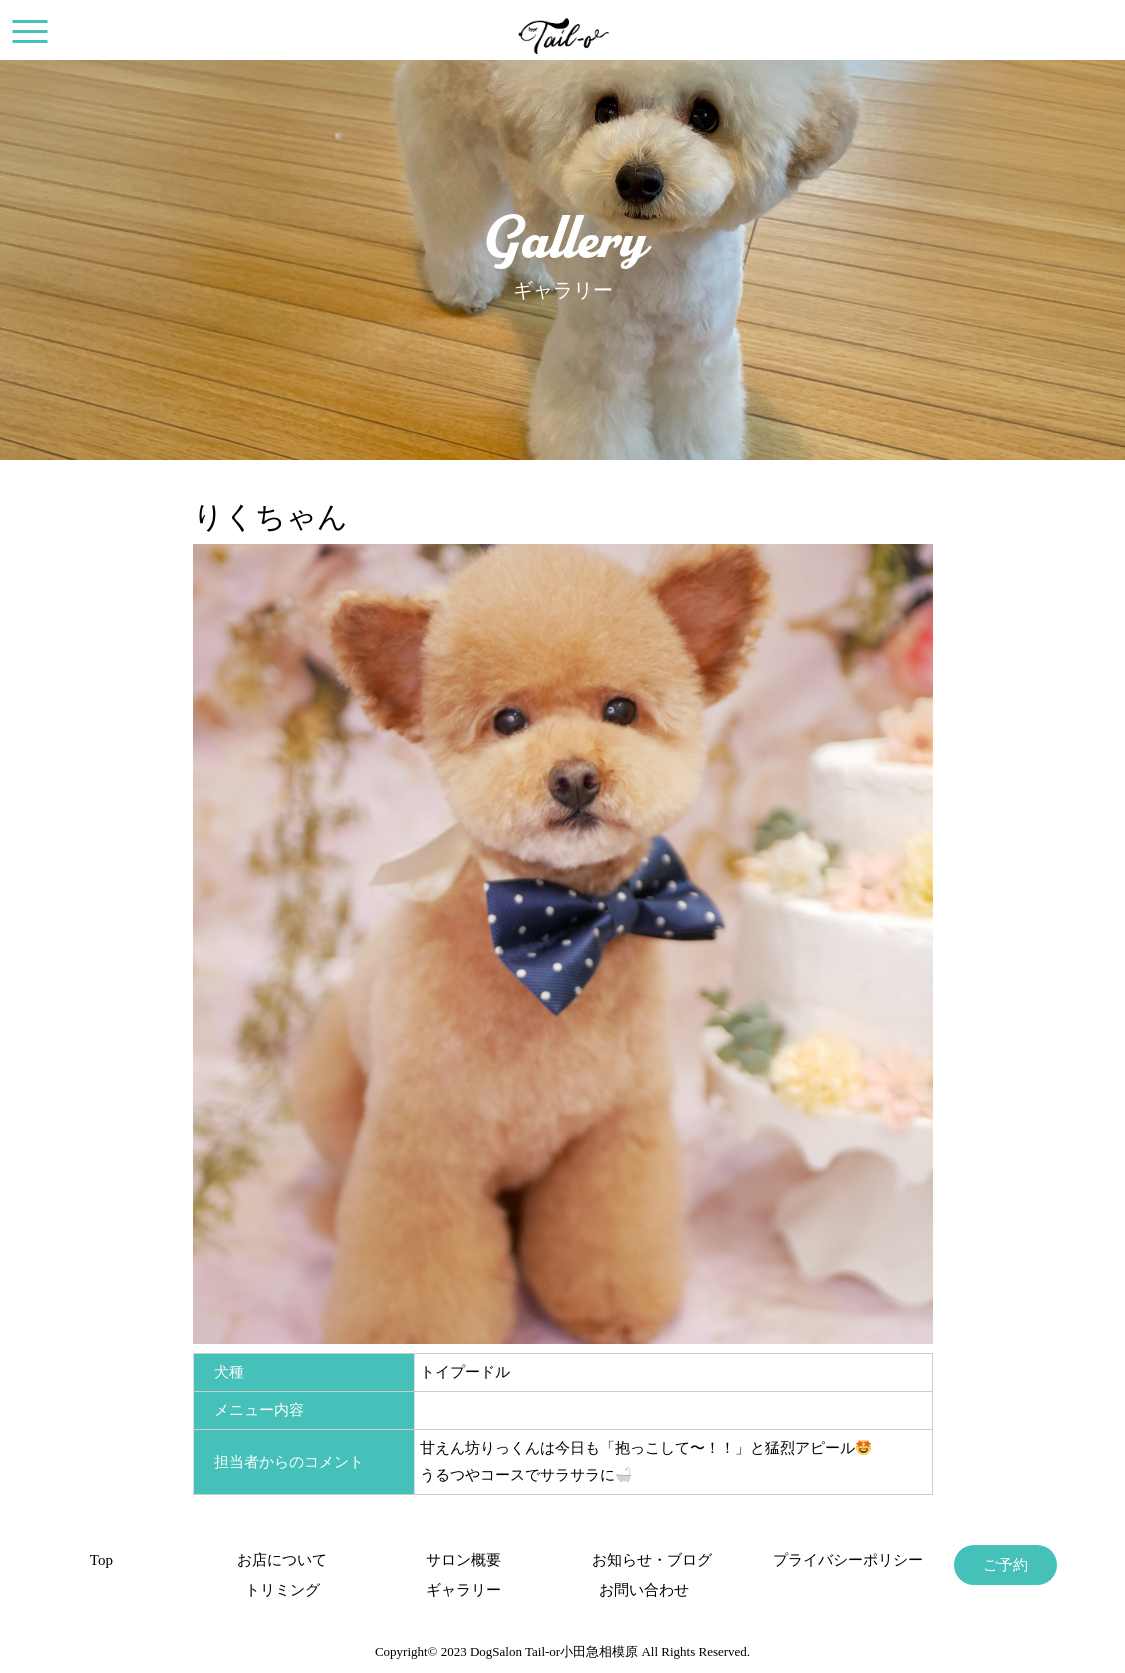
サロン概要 (463, 1560)
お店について (282, 1560)
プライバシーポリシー (824, 1560)
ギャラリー (463, 1590)
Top (101, 1560)
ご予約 (1005, 1565)
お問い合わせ (644, 1590)
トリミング (282, 1590)
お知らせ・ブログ (643, 1560)
